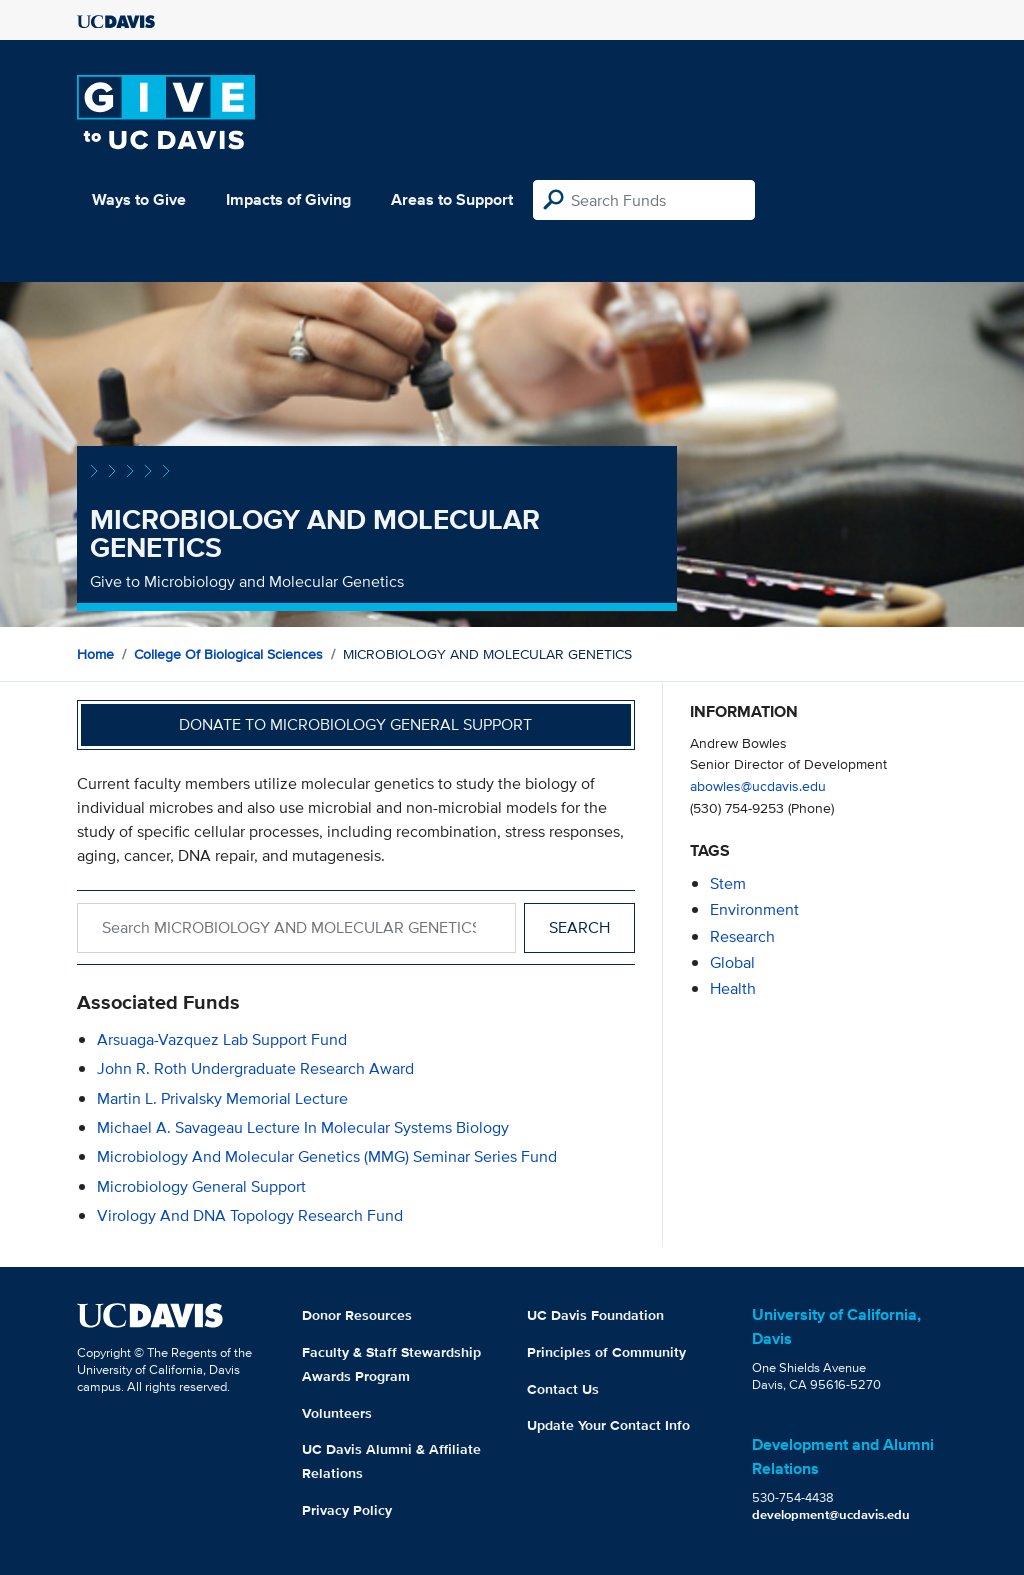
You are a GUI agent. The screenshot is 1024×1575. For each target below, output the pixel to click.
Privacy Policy (347, 1510)
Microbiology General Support (201, 1186)
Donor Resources (357, 1315)
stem (728, 883)
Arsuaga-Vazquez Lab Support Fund (222, 1039)
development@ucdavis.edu (831, 1514)
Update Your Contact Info (608, 1425)
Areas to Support (452, 199)
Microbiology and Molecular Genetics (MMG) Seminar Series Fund (327, 1156)
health (733, 988)
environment (754, 909)
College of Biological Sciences (228, 654)
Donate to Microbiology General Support (355, 724)
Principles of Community (606, 1352)
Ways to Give (139, 199)
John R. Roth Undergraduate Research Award (255, 1068)
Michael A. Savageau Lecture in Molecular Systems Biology (303, 1127)
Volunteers (337, 1413)
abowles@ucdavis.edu (758, 785)
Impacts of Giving (288, 199)
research (742, 936)
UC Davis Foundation (595, 1315)
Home (95, 654)
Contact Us (563, 1389)
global (732, 962)
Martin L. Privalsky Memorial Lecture (222, 1098)
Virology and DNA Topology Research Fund (250, 1215)
